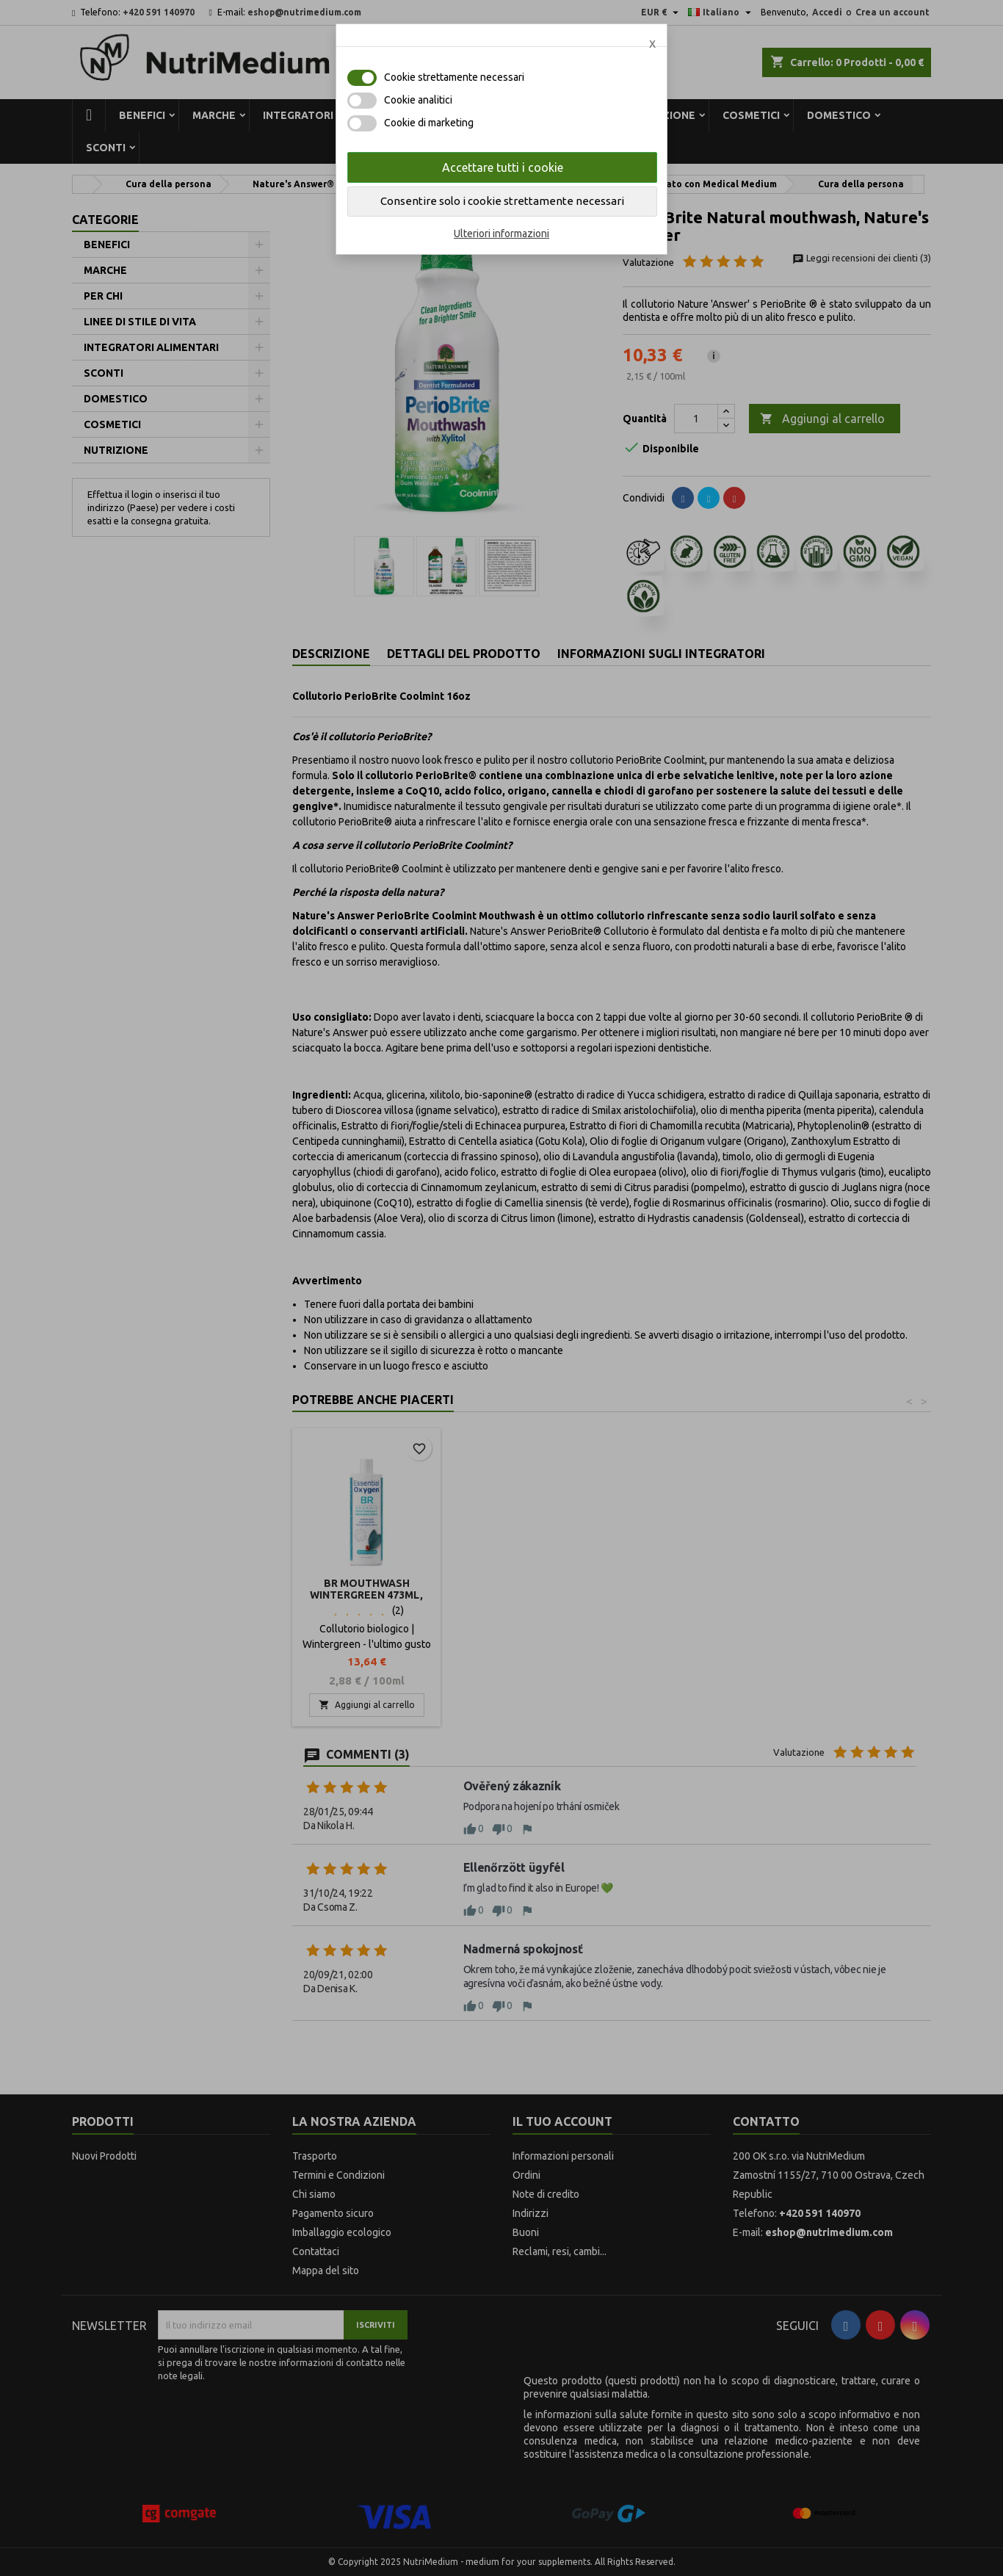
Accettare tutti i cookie (502, 167)
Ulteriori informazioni (501, 233)
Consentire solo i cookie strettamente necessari (502, 201)
